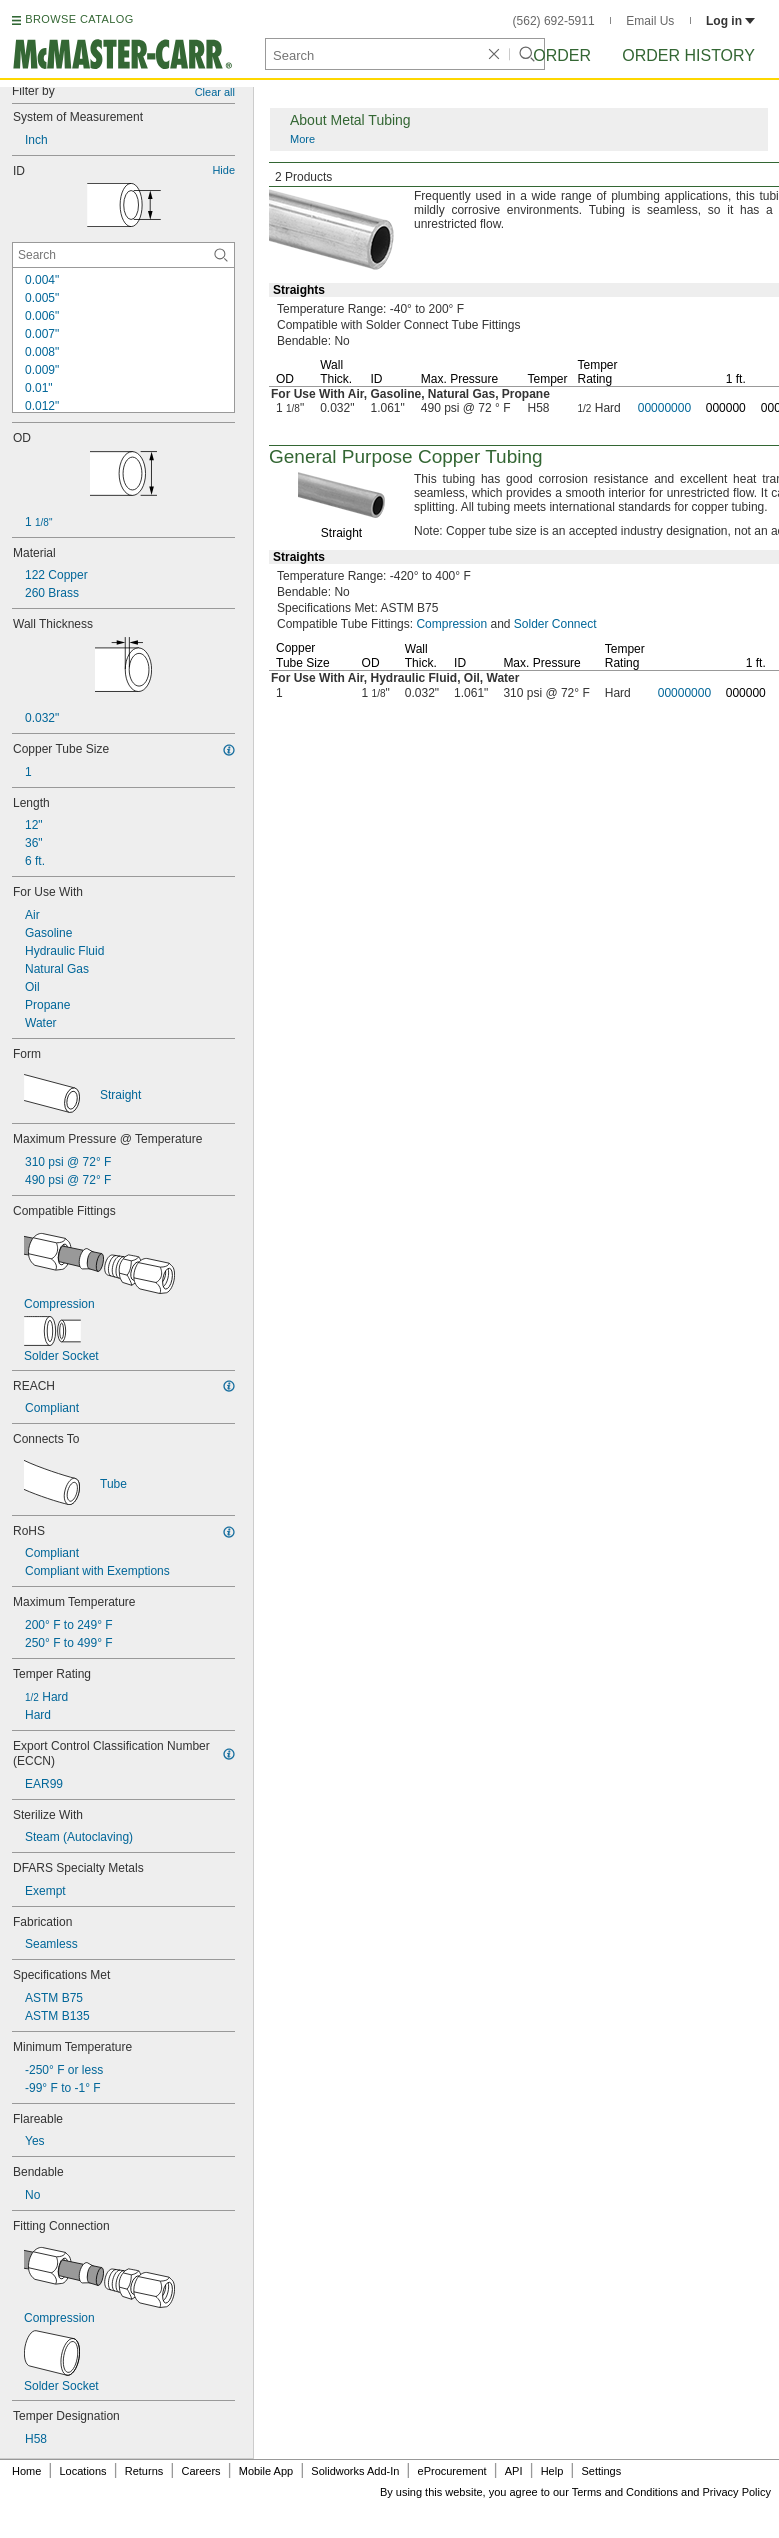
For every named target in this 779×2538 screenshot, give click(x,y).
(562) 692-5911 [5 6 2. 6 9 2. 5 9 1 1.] (554, 21)
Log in (730, 21)
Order (562, 55)
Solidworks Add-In (355, 2471)
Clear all (215, 92)
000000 (726, 408)
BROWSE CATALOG (79, 19)
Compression (451, 624)
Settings (601, 2471)
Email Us (650, 21)
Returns (144, 2471)
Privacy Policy (737, 2492)
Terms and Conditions (625, 2492)
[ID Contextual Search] (123, 255)
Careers (200, 2471)
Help (552, 2471)
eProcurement (452, 2471)
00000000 (664, 408)
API (514, 2471)
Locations (83, 2471)
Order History (688, 55)
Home (26, 2471)
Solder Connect (555, 624)
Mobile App (266, 2471)
